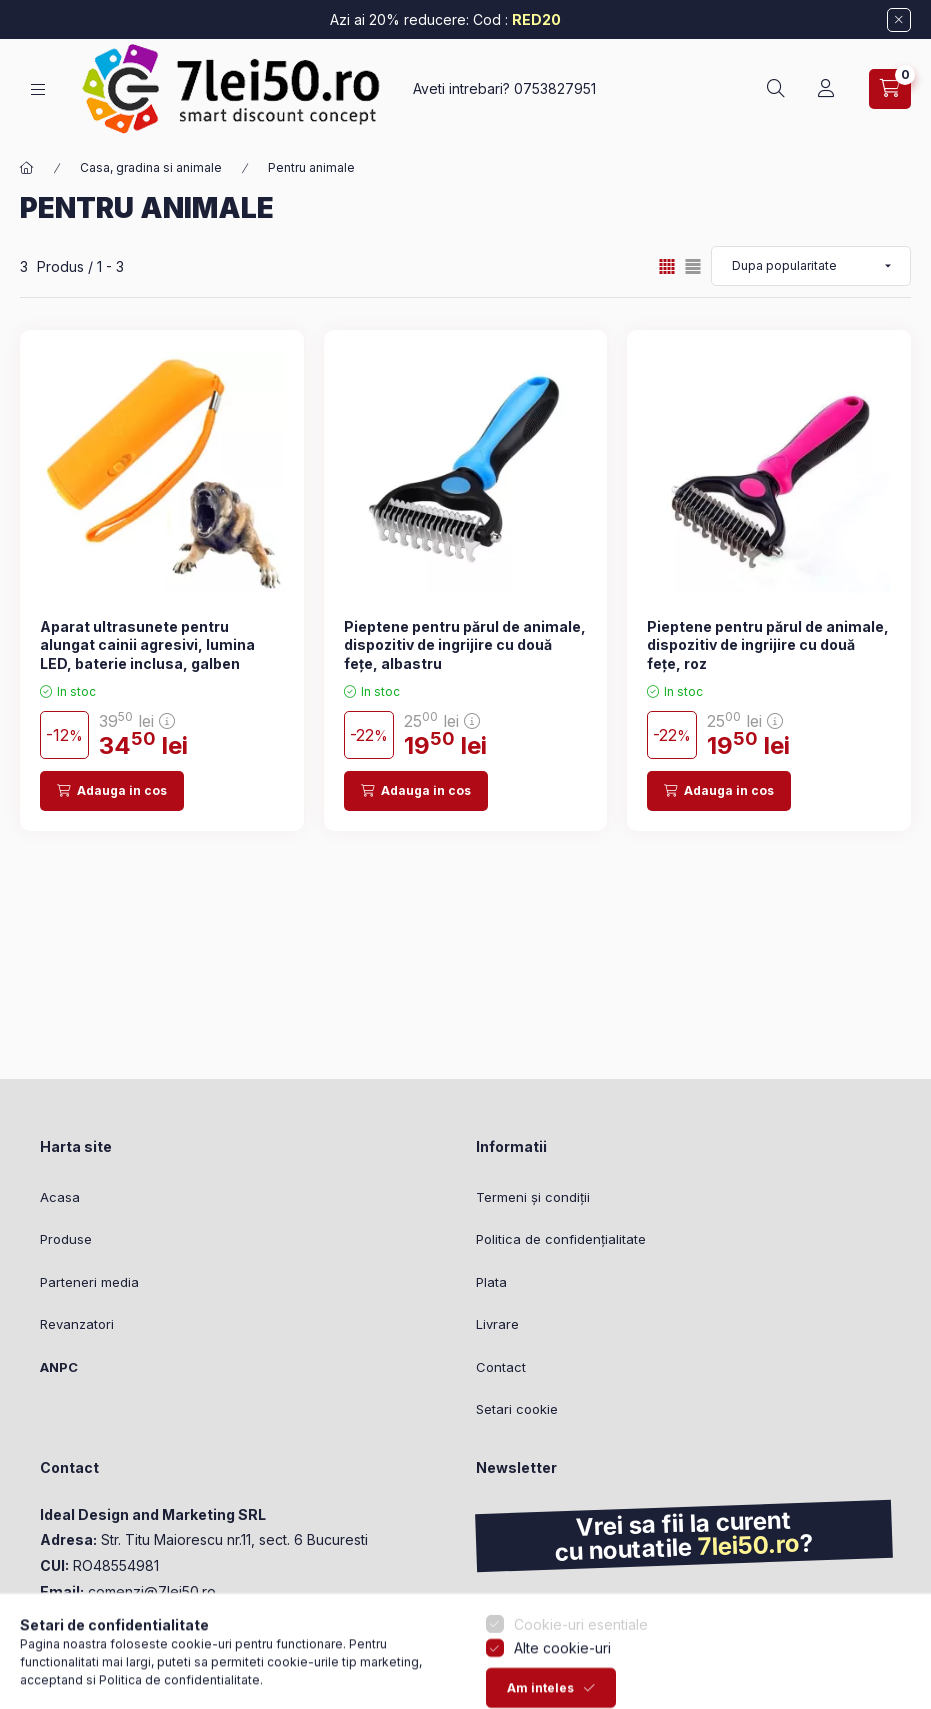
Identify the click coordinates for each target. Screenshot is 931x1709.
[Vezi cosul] (890, 89)
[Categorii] (38, 89)
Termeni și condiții (533, 1197)
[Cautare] (776, 89)
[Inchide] (899, 20)
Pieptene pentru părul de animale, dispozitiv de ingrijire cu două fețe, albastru (465, 644)
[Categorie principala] (27, 168)
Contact (501, 1367)
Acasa (60, 1197)
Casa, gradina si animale (151, 167)
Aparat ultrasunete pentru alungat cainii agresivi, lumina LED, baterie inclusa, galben (147, 644)
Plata (491, 1282)
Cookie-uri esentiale (581, 1685)
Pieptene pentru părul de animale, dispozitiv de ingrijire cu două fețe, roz (768, 644)
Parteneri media (89, 1282)
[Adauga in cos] (112, 791)
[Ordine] (811, 266)
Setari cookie (517, 1409)
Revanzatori (77, 1324)
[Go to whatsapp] (48, 1651)
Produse (66, 1239)
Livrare (497, 1324)
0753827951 (555, 88)
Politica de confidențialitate (561, 1239)
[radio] (693, 266)
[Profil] (826, 89)
